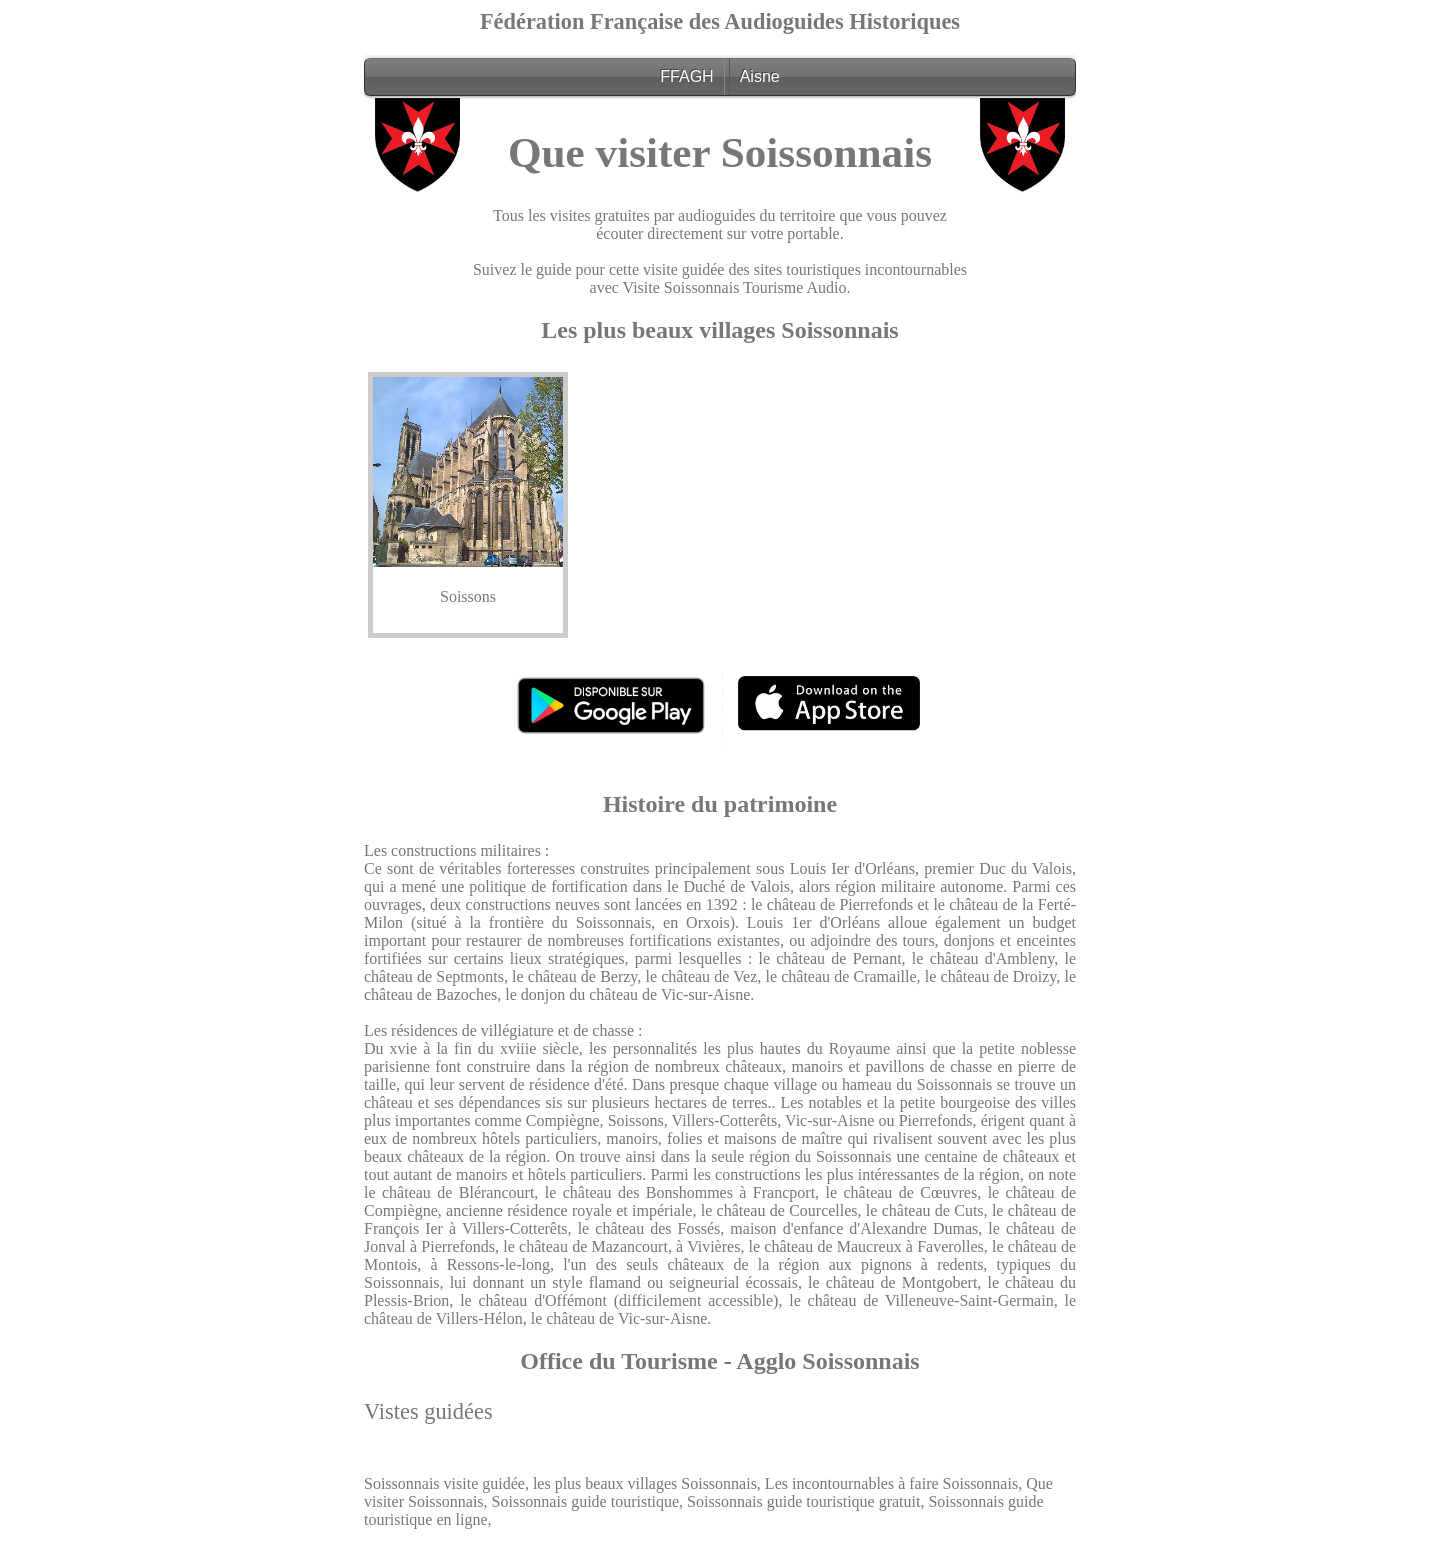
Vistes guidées (428, 1411)
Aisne (760, 76)
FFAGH (686, 76)
